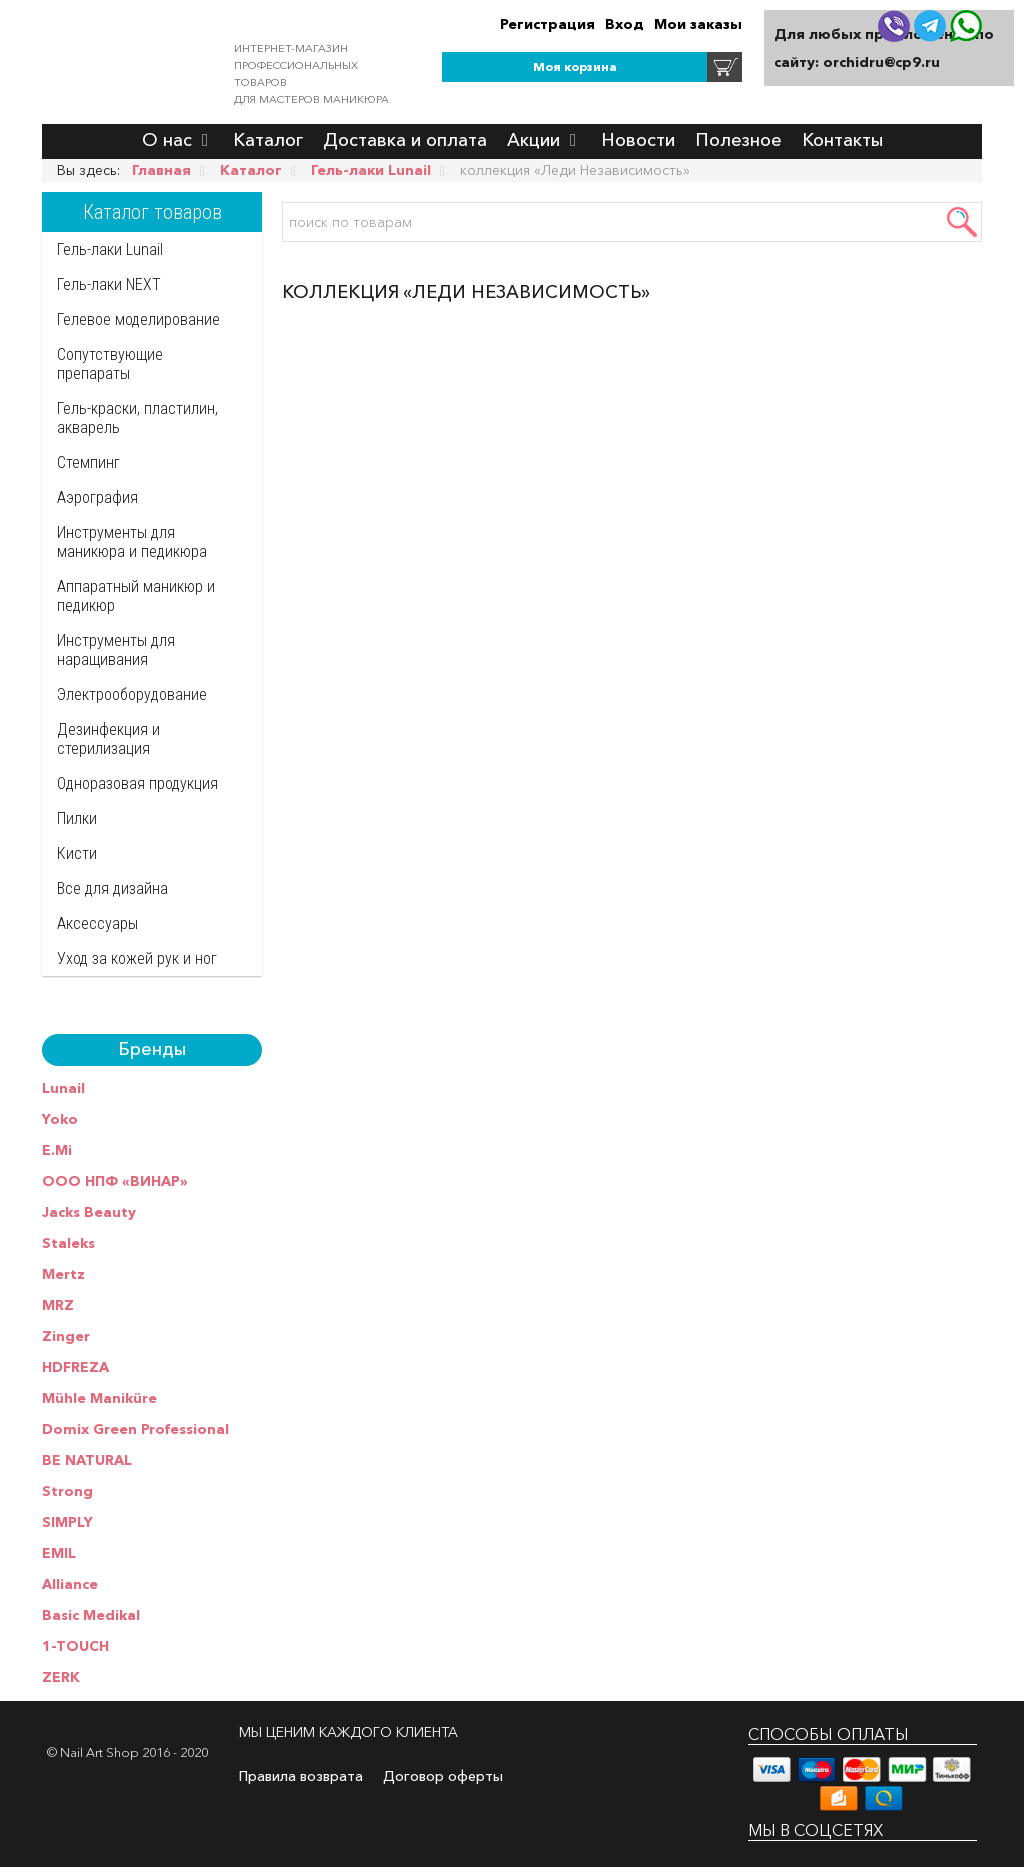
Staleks (68, 1243)
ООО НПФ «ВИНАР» (115, 1181)
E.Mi (57, 1150)
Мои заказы (698, 24)
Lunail (63, 1088)
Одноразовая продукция (137, 783)
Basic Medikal (91, 1615)
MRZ (58, 1305)
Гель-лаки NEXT (109, 284)
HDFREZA (75, 1367)
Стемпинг (88, 462)
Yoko (60, 1119)
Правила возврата (301, 1776)
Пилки (77, 818)
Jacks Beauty (89, 1212)
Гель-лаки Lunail (110, 249)
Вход (624, 24)
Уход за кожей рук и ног (137, 958)
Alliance (70, 1584)
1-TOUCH (75, 1646)
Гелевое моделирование (138, 319)
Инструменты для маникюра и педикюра (132, 542)
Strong (67, 1491)
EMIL (59, 1553)
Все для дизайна (112, 888)
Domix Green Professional (135, 1429)
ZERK (61, 1677)
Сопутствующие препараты (110, 364)
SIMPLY (67, 1522)
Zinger (66, 1336)
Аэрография (97, 497)
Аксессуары (97, 923)
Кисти (77, 853)
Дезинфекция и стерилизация (108, 739)
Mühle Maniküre (99, 1398)
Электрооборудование (132, 694)
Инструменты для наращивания (116, 650)
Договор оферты (443, 1776)
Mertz (63, 1274)
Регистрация (547, 24)
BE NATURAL (87, 1460)
